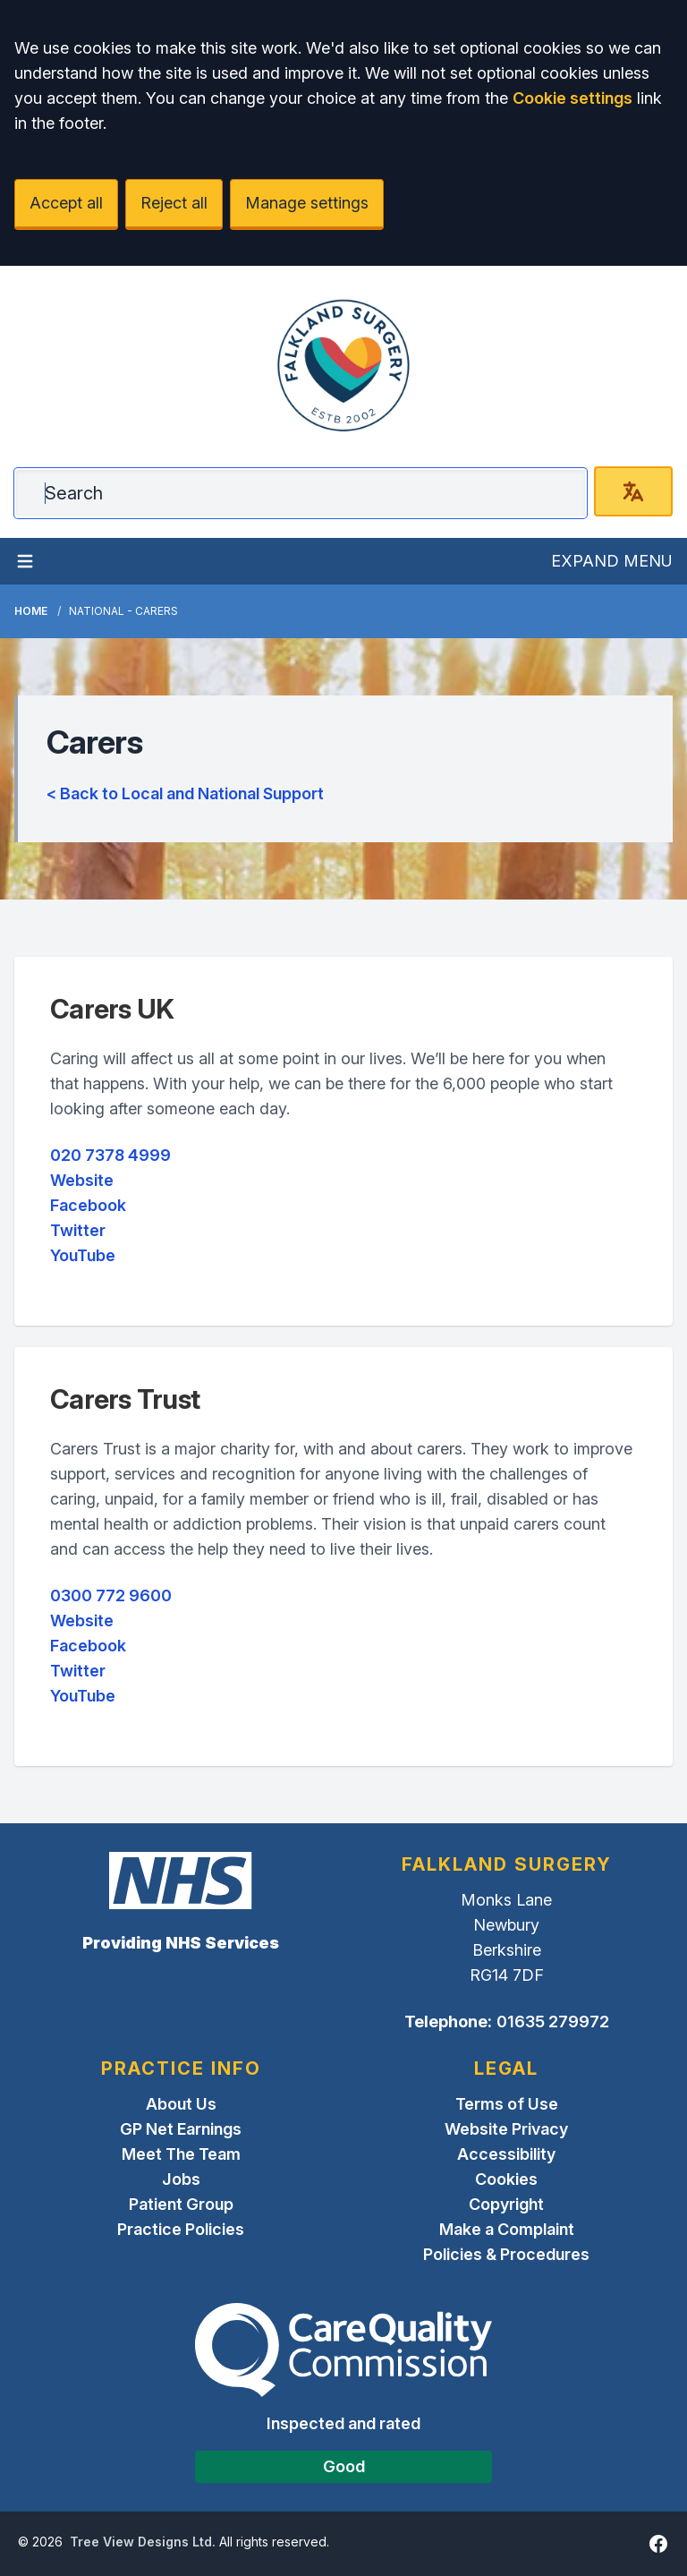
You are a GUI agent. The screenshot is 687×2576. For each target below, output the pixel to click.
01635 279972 (552, 2021)
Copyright (506, 2204)
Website (82, 1180)
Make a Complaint (506, 2229)
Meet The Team (181, 2154)
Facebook (88, 1205)
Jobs (181, 2179)
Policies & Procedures (506, 2254)
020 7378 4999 (110, 1155)
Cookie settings (572, 98)
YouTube (82, 1255)
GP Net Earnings (181, 2129)
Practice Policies (180, 2229)
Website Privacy (506, 2129)
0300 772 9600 (111, 1595)
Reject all (174, 202)
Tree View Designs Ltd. (143, 2541)
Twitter (78, 1230)
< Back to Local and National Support (185, 793)
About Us (181, 2103)
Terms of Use (506, 2103)
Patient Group (181, 2204)
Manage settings (307, 202)
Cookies (506, 2179)
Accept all (66, 202)
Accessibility (506, 2154)
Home (30, 611)
